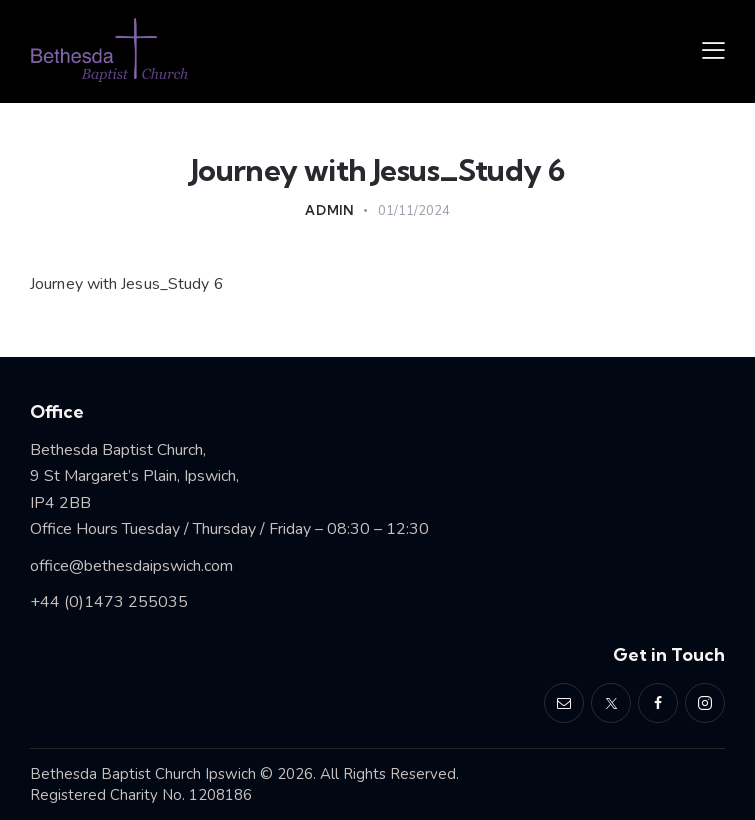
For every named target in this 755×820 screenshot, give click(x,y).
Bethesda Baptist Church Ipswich (143, 774)
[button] (713, 52)
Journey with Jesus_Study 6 (127, 284)
